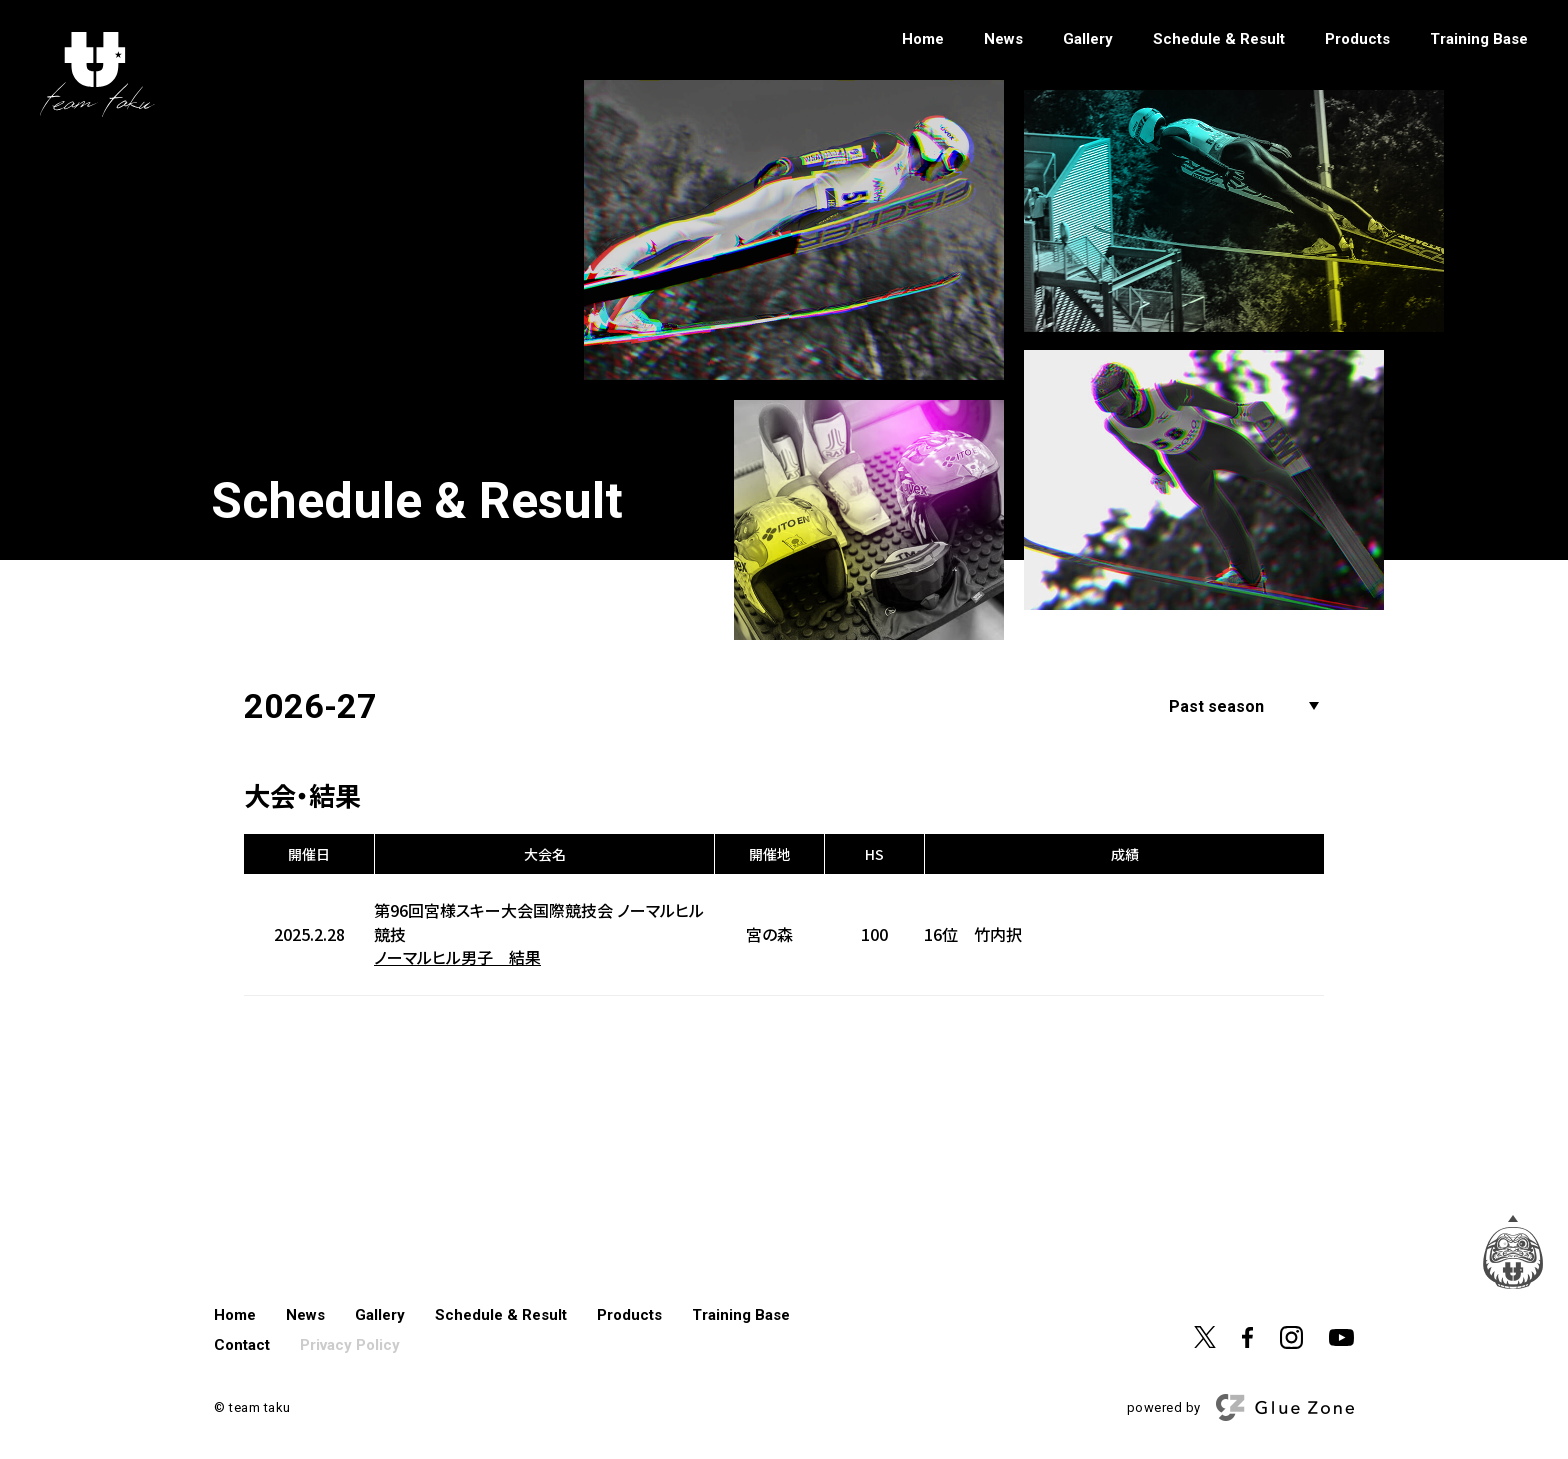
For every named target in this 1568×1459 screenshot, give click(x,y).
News (1003, 39)
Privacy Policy (350, 1345)
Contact (242, 1345)
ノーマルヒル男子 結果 (457, 957)
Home (923, 39)
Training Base (1479, 39)
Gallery (1088, 39)
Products (1357, 39)
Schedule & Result (1219, 39)
